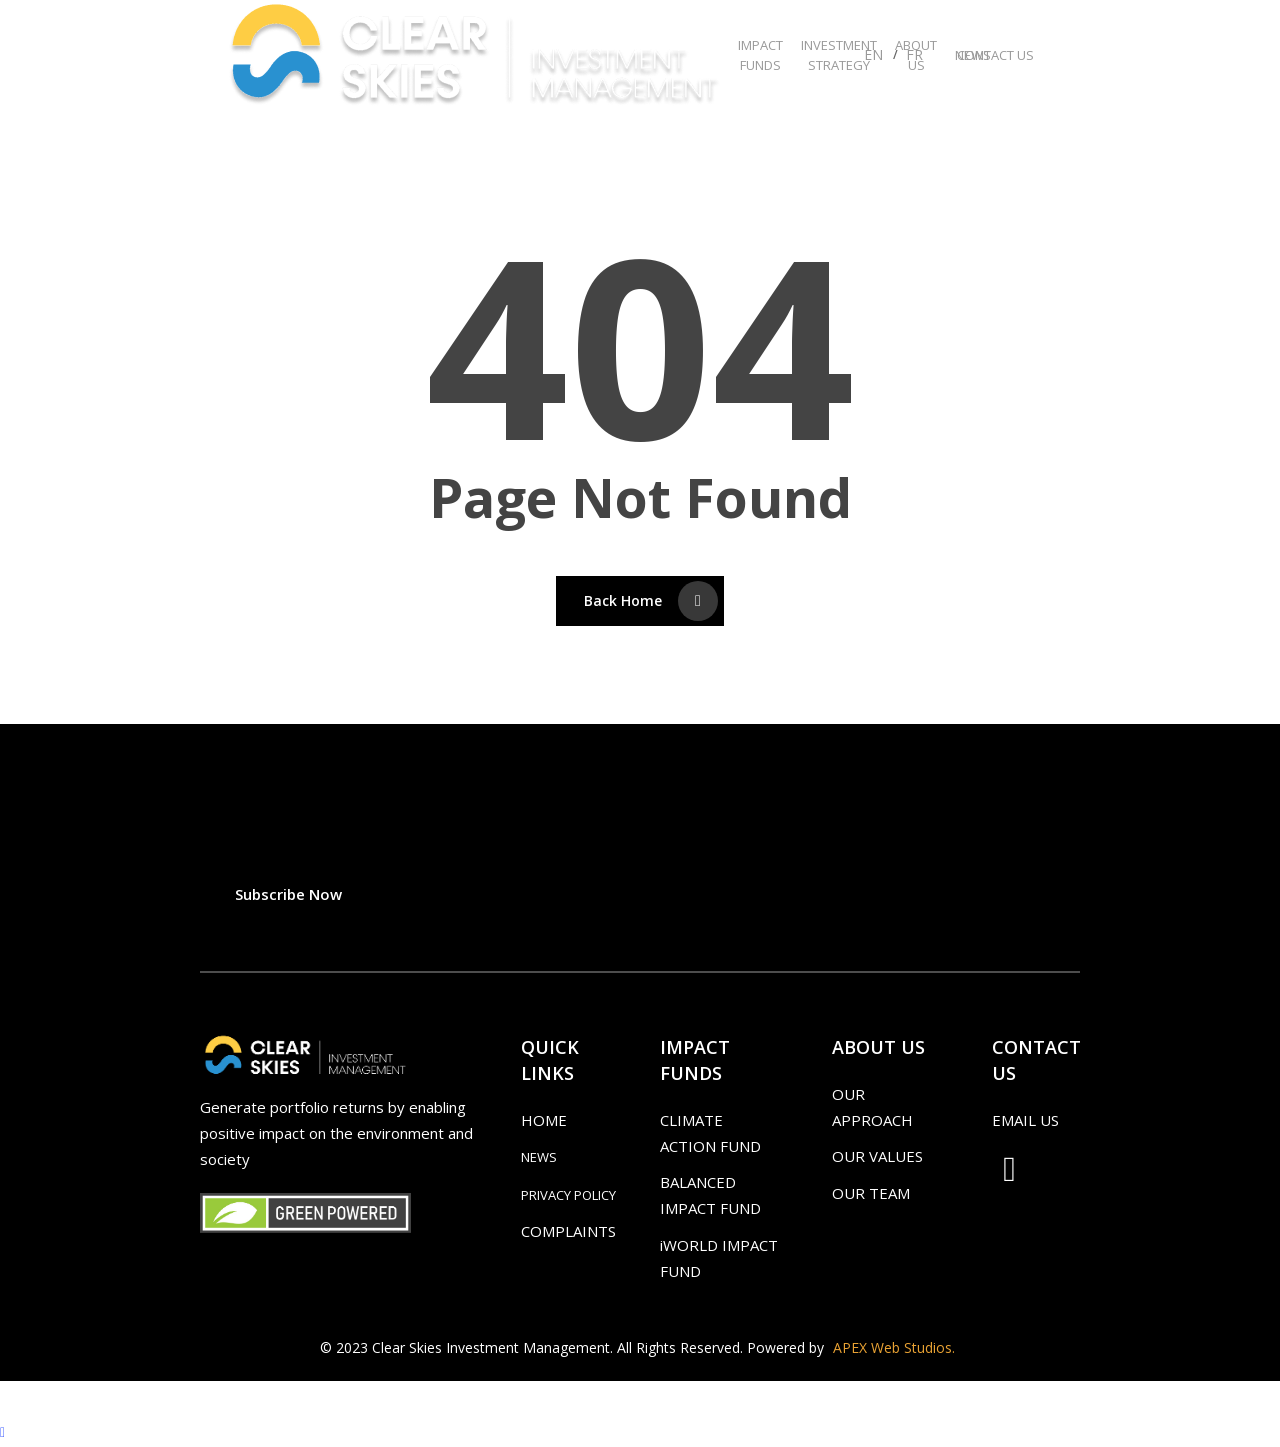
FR (914, 54)
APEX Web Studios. (894, 1347)
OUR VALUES (877, 1156)
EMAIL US (1025, 1120)
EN (873, 54)
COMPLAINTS (568, 1231)
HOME (544, 1120)
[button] (288, 894)
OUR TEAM (871, 1193)
